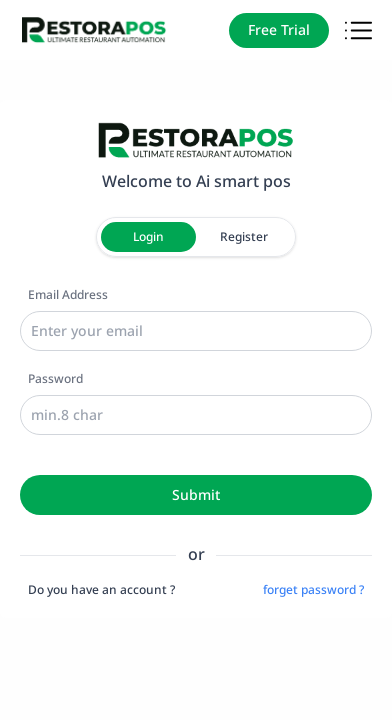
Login (148, 236)
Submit (196, 494)
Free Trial (279, 29)
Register (244, 236)
